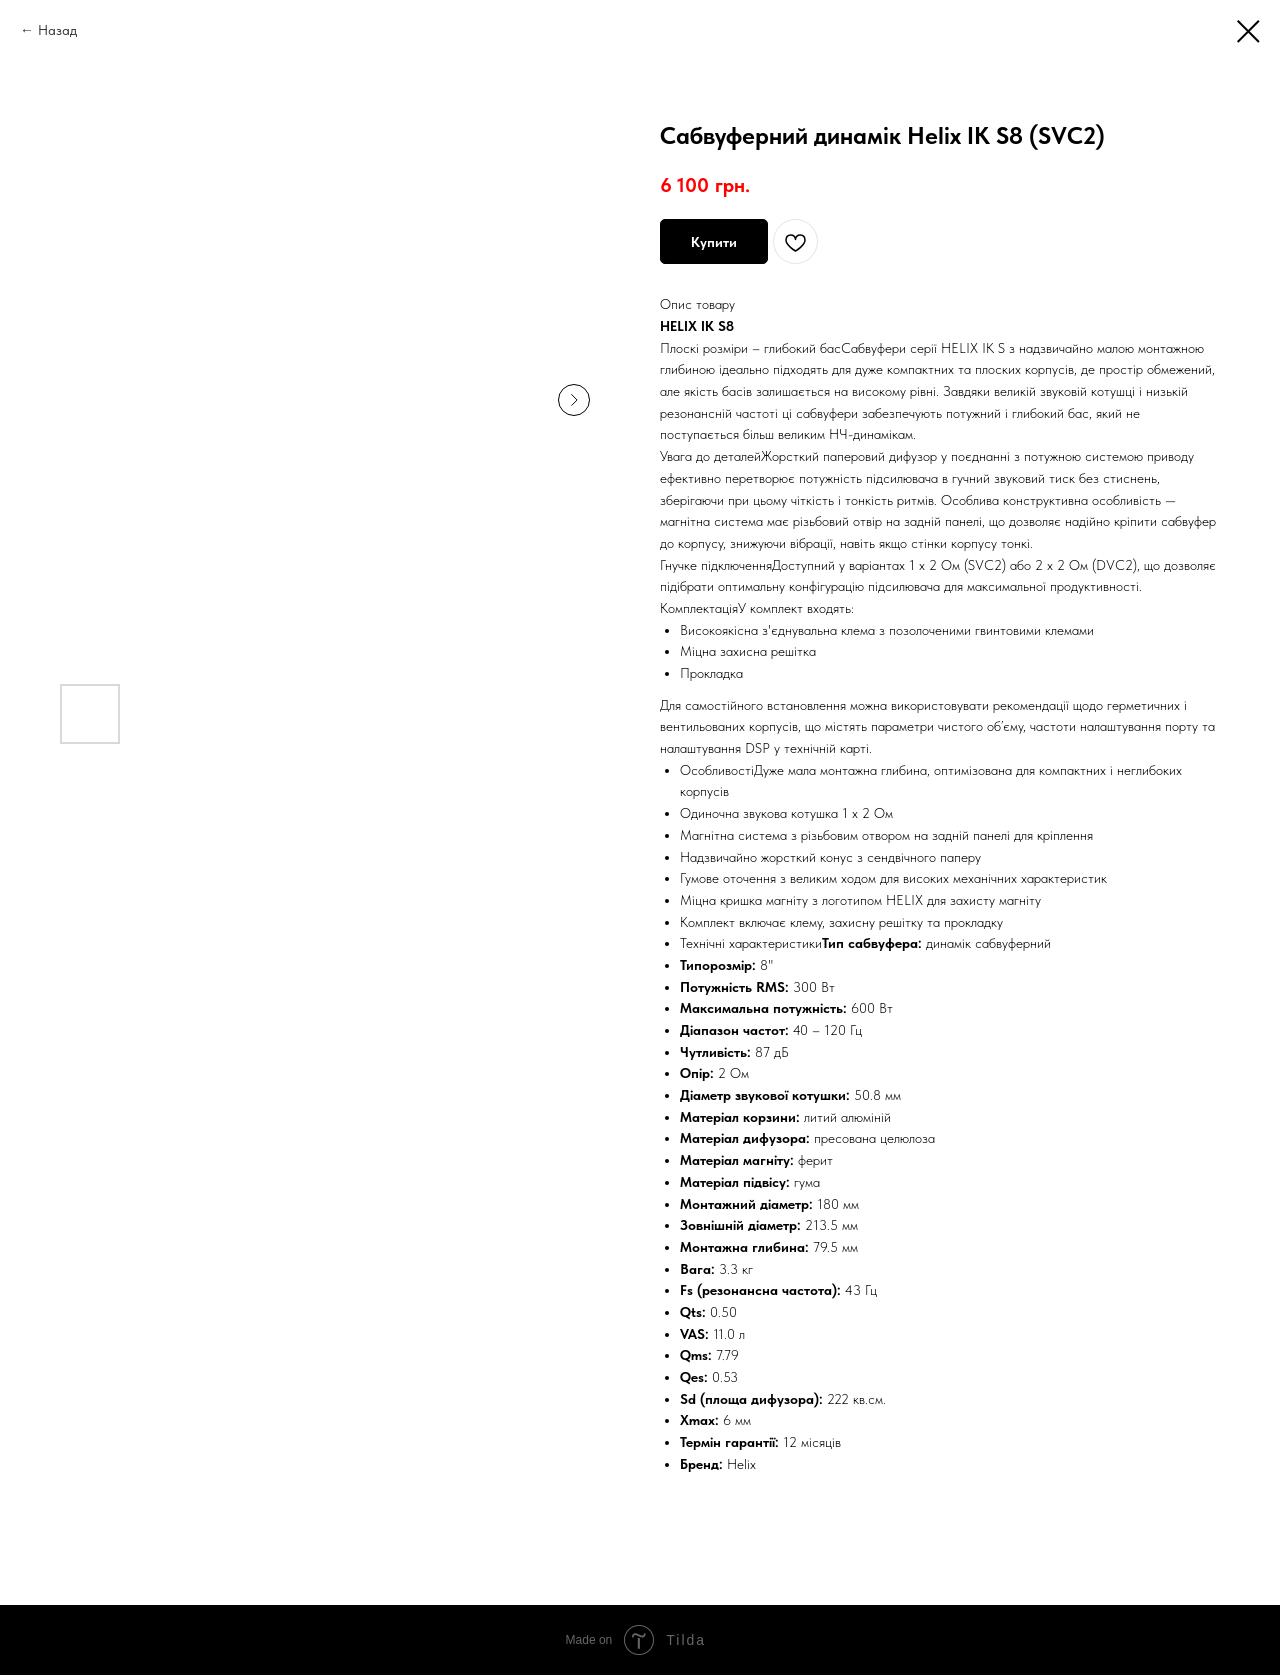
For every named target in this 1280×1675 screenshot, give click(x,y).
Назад (57, 30)
